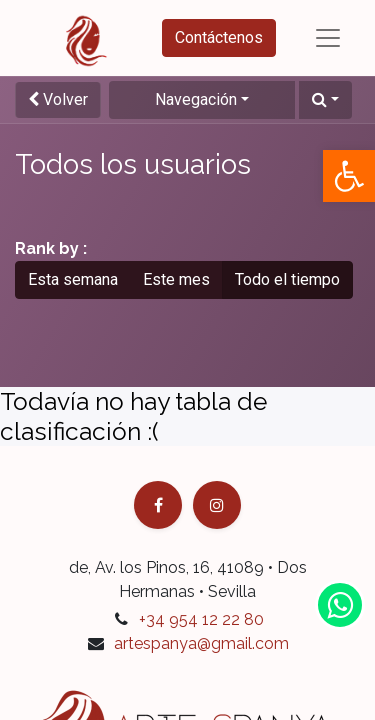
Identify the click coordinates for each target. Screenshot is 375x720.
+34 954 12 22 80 (201, 619)
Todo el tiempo (287, 279)
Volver (58, 99)
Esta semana (73, 279)
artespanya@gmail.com (201, 643)
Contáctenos (219, 37)
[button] (325, 100)
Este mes (176, 279)
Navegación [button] (196, 99)
